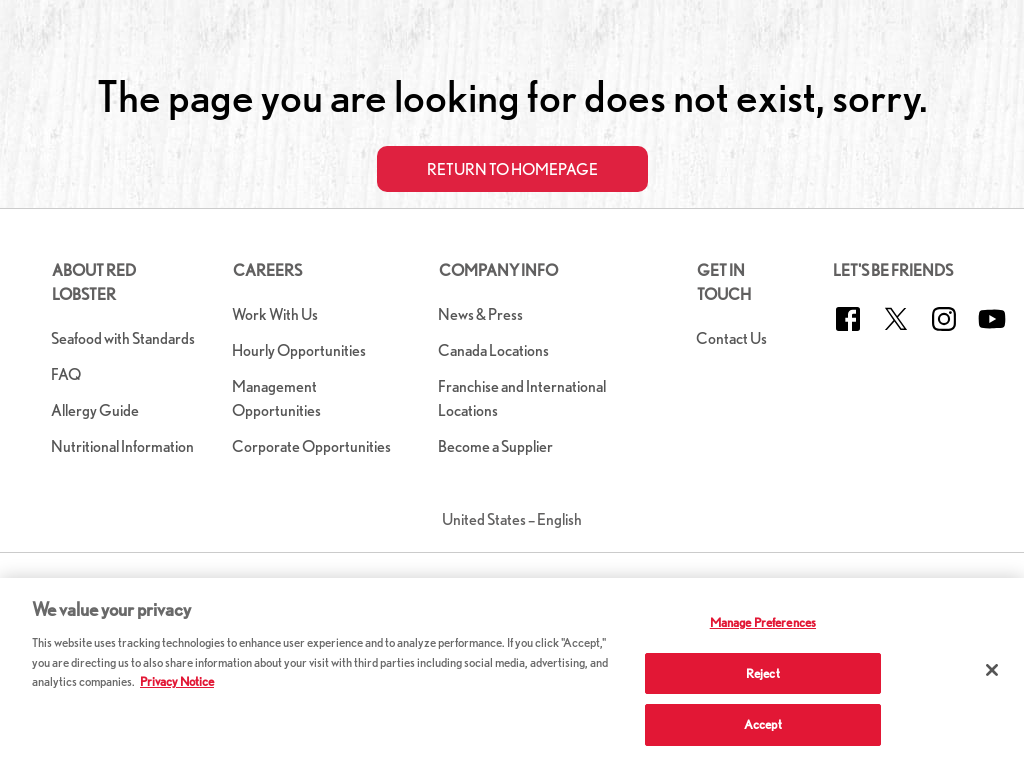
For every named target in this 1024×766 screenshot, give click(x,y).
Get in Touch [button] (724, 282)
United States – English (512, 519)
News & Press (480, 314)
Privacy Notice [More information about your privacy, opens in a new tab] (177, 681)
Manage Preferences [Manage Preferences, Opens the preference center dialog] (763, 622)
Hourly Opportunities (299, 350)
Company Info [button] (498, 270)
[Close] (992, 670)
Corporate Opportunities (311, 446)
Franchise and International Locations (522, 398)
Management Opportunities (276, 398)
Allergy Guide (95, 410)
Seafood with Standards (123, 338)
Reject (763, 673)
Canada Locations (493, 350)
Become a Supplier (495, 446)
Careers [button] (267, 270)
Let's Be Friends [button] (893, 270)
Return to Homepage (512, 169)
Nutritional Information (122, 446)
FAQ (66, 374)
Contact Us (731, 338)
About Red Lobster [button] (94, 282)
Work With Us (275, 314)
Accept (763, 724)
